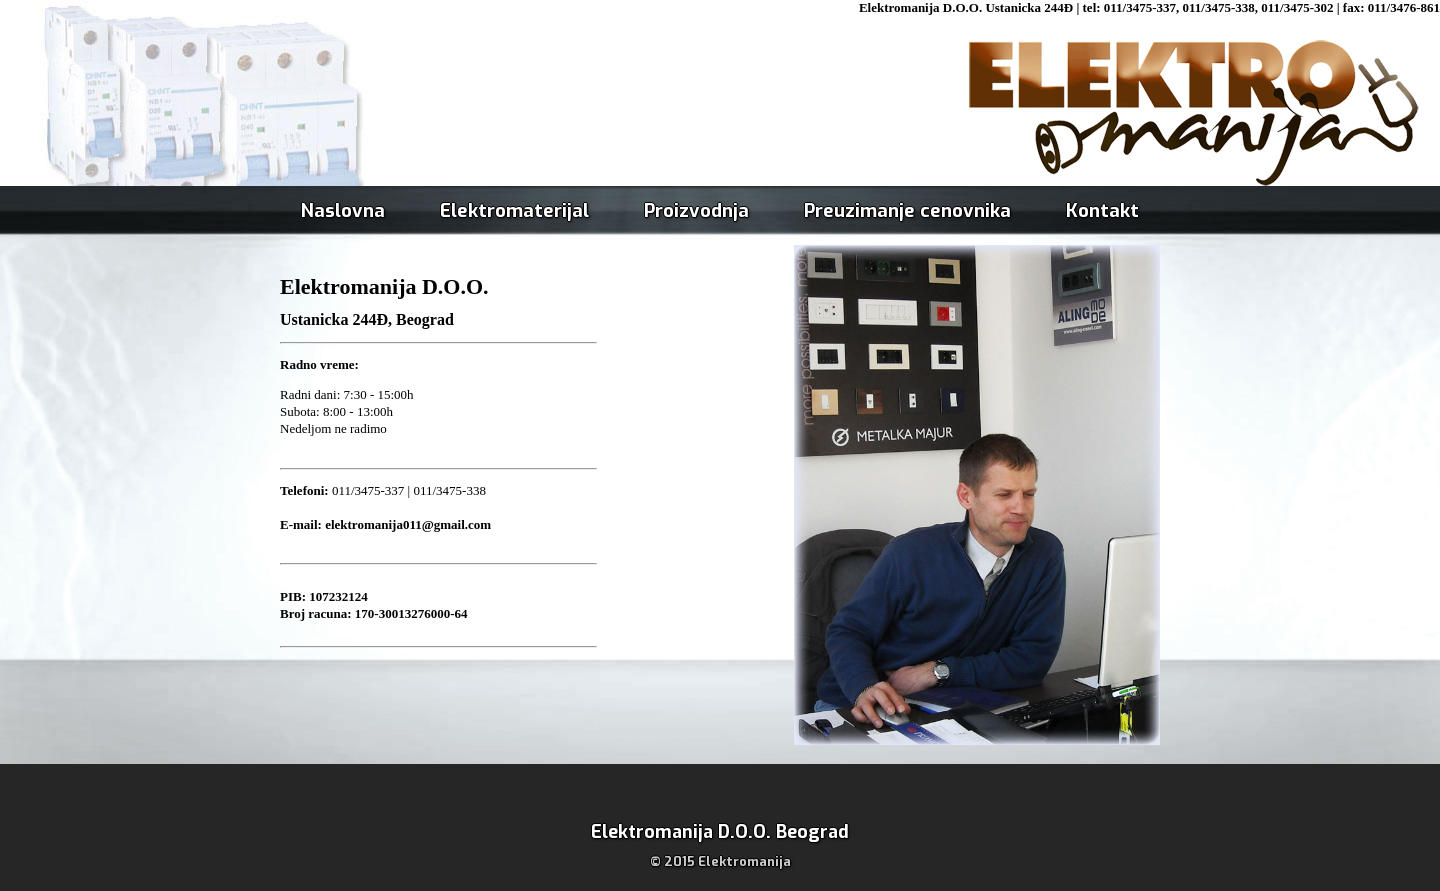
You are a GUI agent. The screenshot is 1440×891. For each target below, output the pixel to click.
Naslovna (343, 210)
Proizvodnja (696, 210)
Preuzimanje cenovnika (907, 210)
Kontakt (1102, 210)
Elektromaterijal (514, 210)
